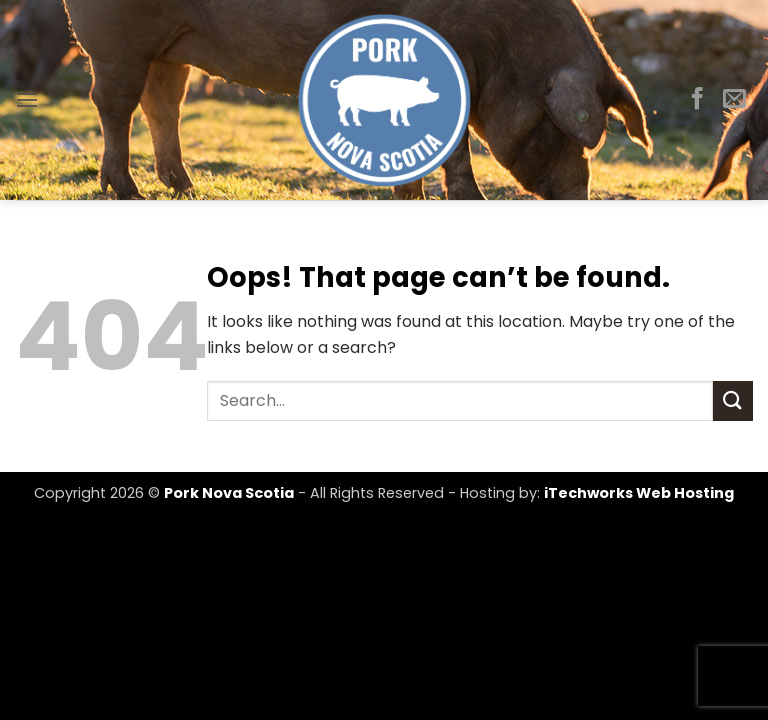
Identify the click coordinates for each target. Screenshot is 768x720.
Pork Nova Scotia (229, 493)
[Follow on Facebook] (697, 100)
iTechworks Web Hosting (639, 493)
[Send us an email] (734, 100)
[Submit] (733, 400)
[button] (27, 99)
